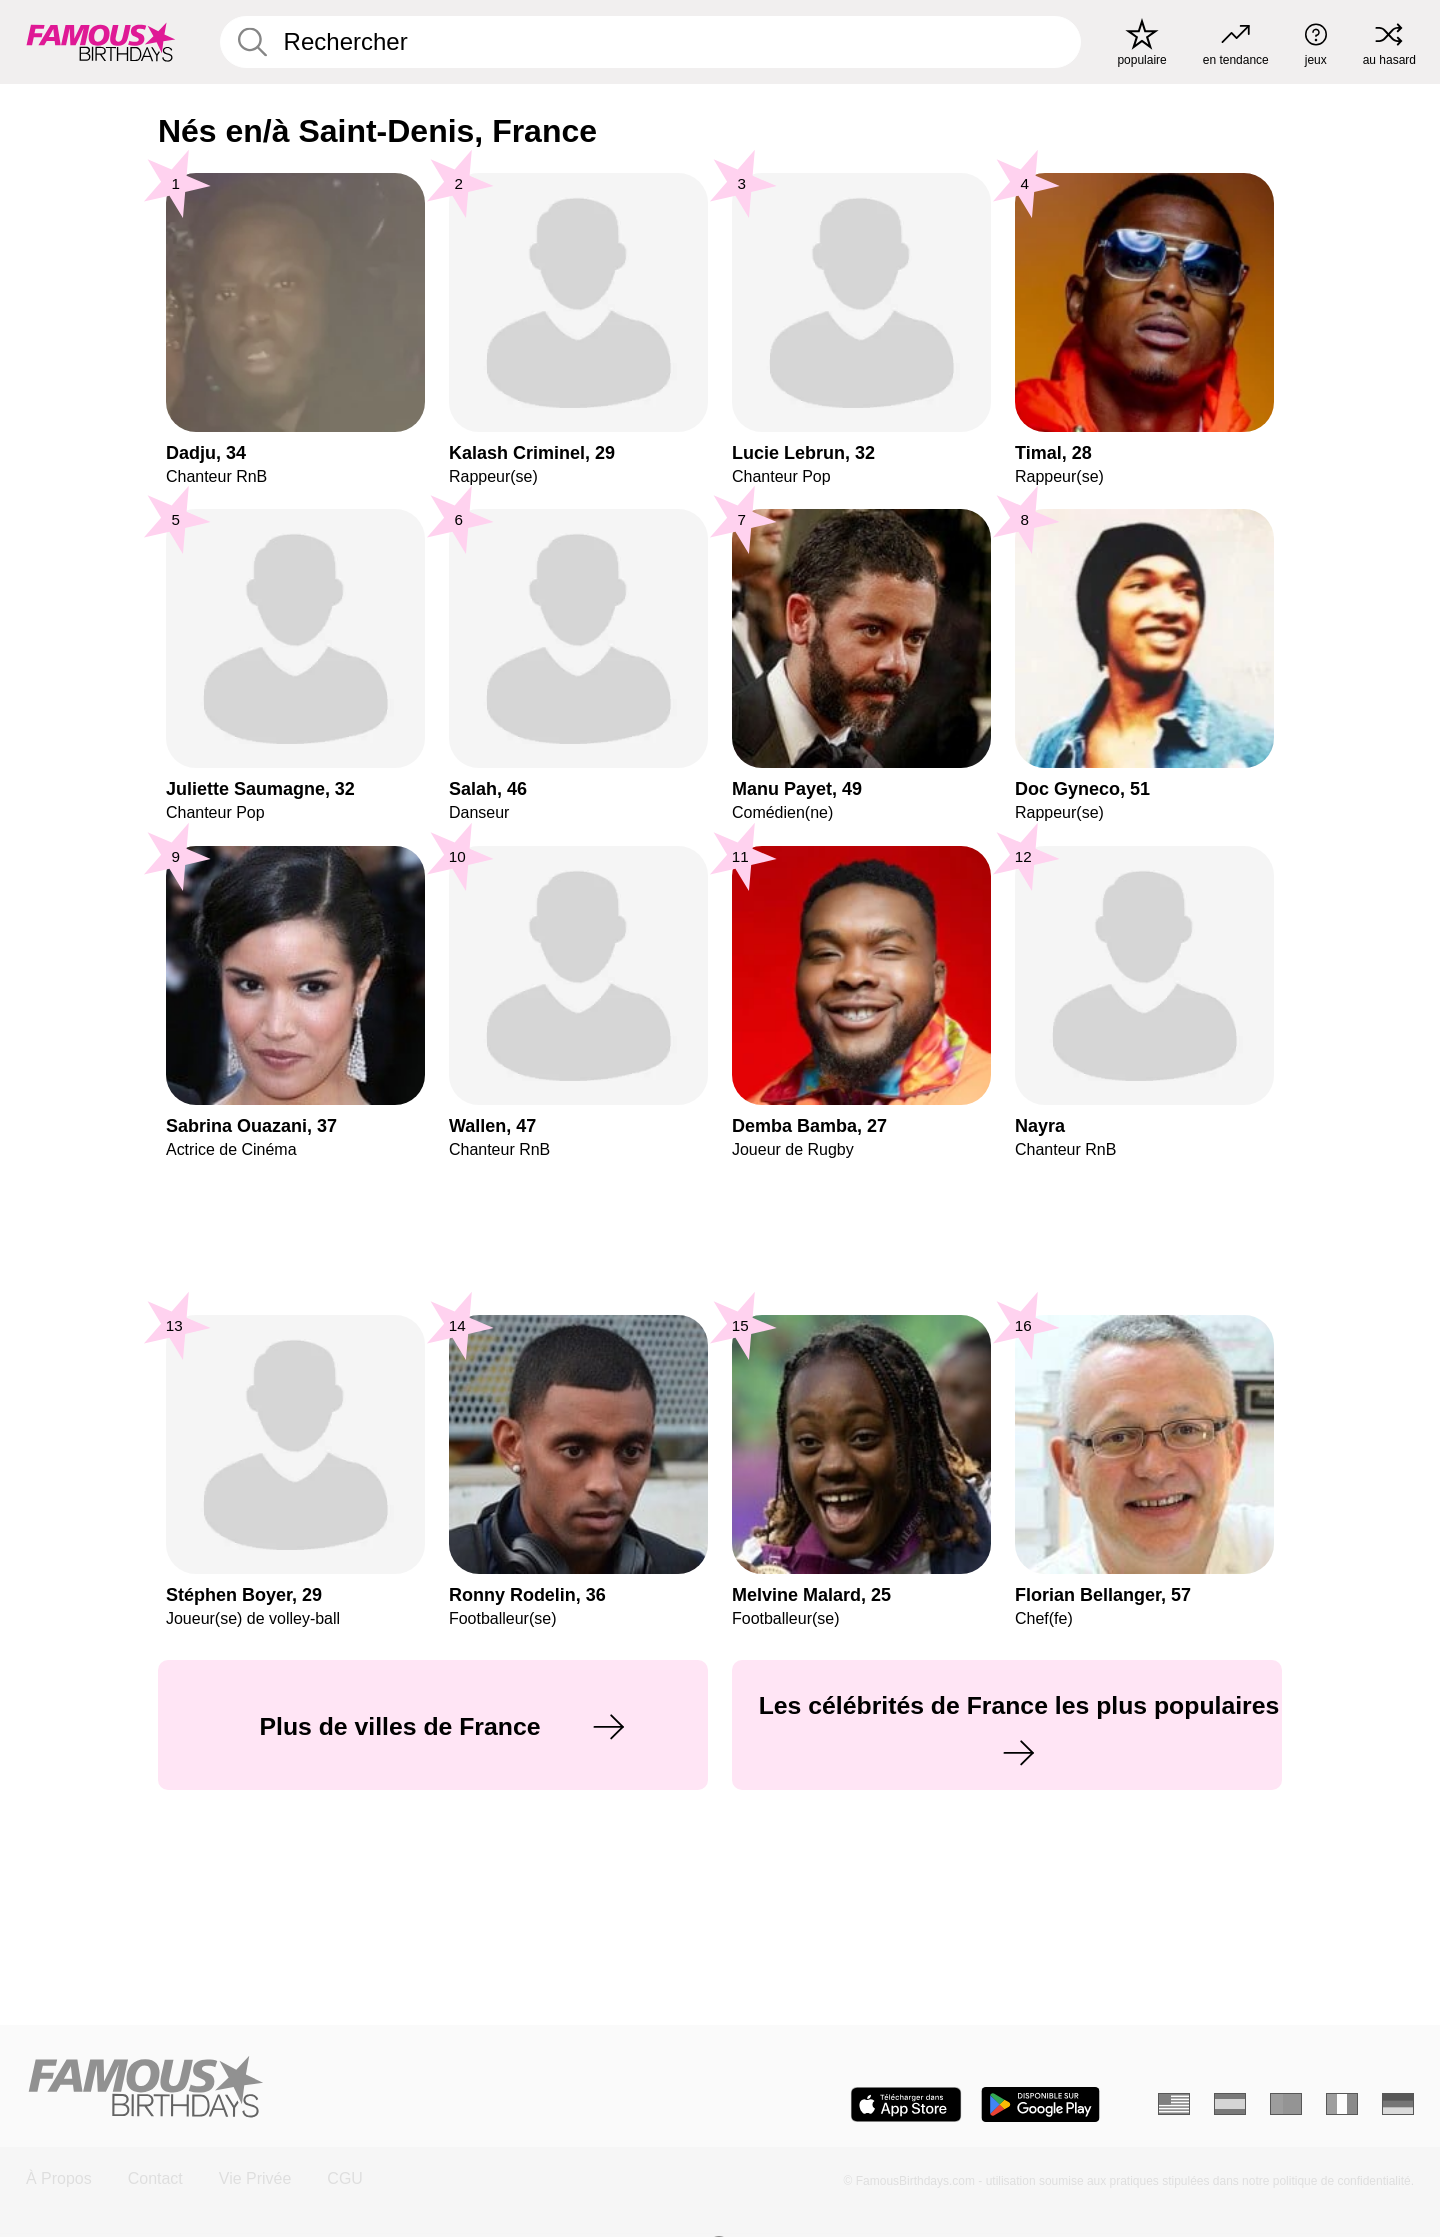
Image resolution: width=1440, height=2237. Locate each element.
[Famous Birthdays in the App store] (906, 2104)
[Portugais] (1286, 2104)
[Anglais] (1174, 2104)
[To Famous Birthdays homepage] (101, 42)
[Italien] (1342, 2104)
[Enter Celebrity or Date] (651, 42)
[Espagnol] (1230, 2104)
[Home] (366, 2088)
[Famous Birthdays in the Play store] (1040, 2104)
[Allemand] (1398, 2104)
